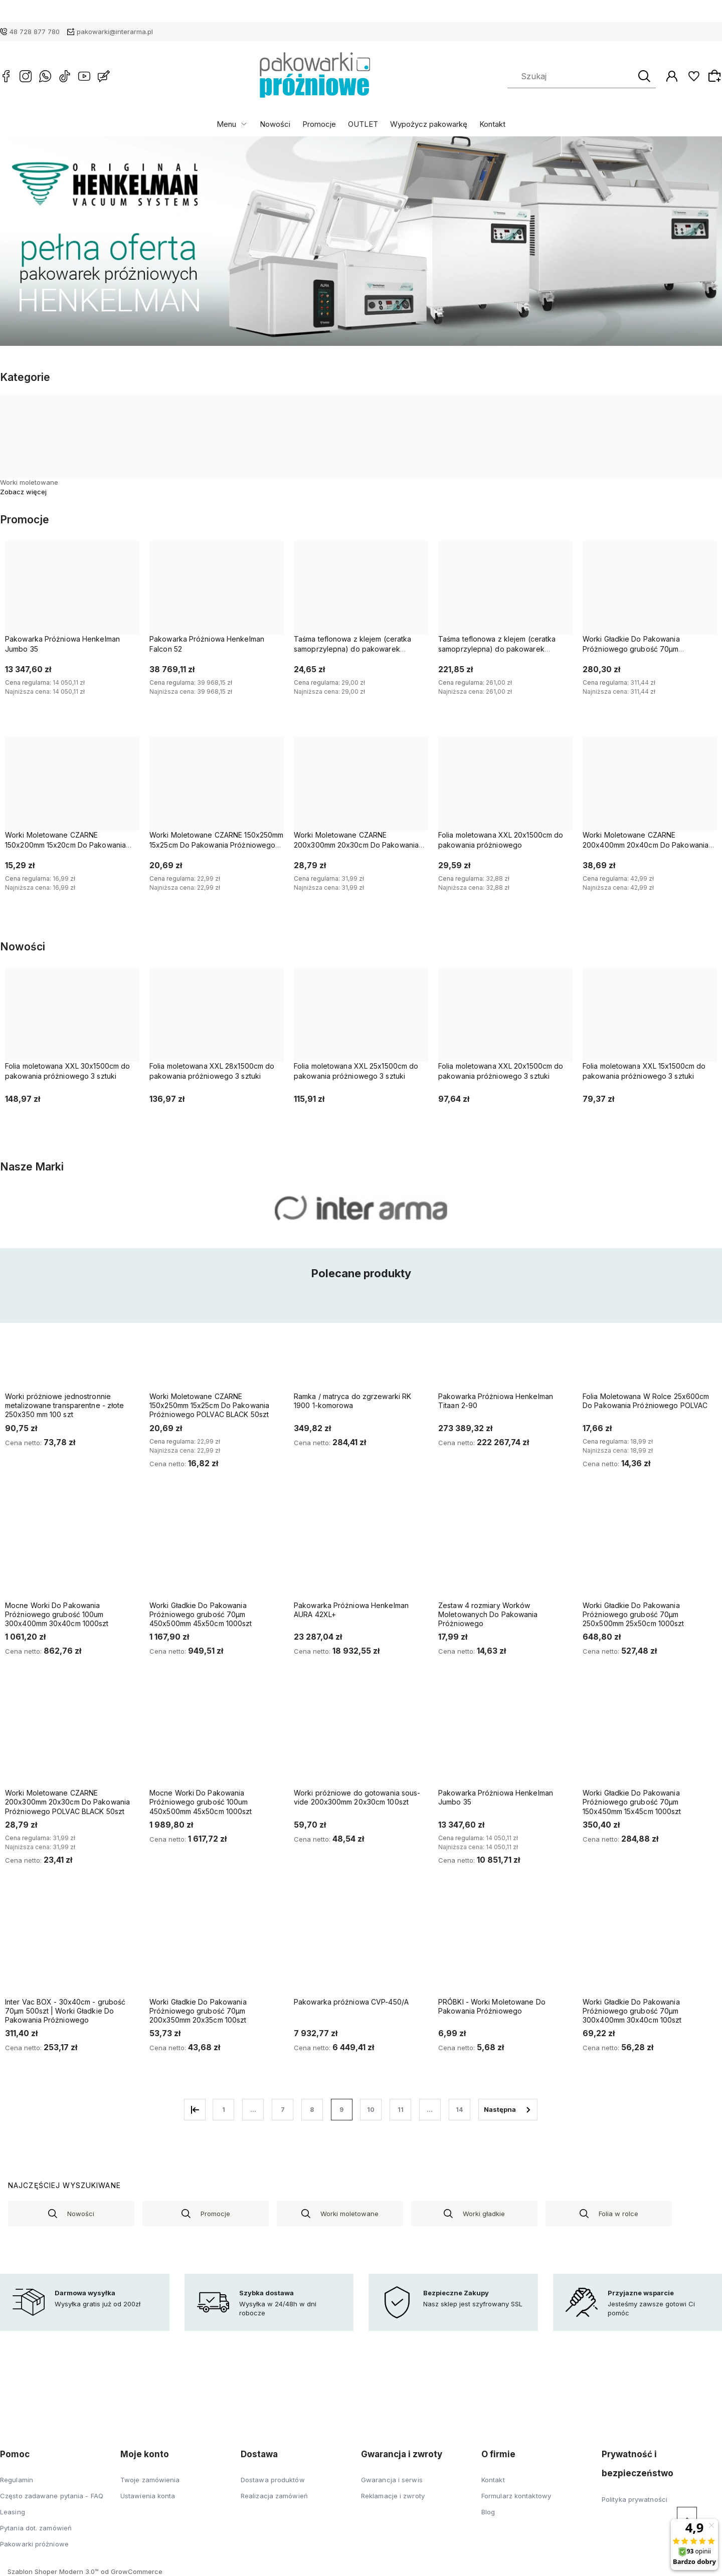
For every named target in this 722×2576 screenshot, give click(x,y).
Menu (226, 124)
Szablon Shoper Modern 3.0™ (53, 2571)
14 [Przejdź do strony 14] (459, 2109)
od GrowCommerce (131, 2571)
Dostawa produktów (273, 2480)
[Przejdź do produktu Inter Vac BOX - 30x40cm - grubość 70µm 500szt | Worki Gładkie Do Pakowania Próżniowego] (70, 1952)
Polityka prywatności (634, 2499)
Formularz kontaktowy (516, 2496)
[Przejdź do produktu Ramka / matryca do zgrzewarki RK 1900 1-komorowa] (359, 1346)
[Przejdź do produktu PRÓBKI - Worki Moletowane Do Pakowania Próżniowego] (503, 1952)
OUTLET (363, 124)
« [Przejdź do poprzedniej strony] (195, 2110)
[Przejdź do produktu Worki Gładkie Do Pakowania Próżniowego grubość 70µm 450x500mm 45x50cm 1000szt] (214, 1555)
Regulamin (16, 2480)
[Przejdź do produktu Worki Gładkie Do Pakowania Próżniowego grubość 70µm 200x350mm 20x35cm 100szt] (214, 1952)
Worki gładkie (484, 2214)
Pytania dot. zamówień (36, 2528)
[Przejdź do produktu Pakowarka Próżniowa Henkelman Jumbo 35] (503, 1743)
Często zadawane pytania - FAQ (51, 2496)
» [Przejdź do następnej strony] (508, 2110)
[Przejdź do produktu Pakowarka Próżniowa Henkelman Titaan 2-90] (503, 1346)
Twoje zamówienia (150, 2480)
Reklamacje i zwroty (393, 2496)
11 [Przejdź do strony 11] (401, 2109)
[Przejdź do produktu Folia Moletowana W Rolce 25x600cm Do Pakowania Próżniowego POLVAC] (648, 1346)
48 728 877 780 (35, 32)
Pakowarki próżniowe (34, 2544)
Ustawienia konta (147, 2496)
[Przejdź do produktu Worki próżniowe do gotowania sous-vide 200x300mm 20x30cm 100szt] (359, 1743)
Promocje (319, 124)
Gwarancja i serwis (392, 2480)
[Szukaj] (644, 76)
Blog (488, 2512)
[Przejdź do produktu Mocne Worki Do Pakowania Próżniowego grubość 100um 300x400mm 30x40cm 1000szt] (70, 1555)
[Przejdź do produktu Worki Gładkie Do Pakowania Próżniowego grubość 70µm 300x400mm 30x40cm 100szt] (648, 1952)
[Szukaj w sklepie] (573, 76)
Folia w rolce (618, 2214)
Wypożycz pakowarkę (428, 124)
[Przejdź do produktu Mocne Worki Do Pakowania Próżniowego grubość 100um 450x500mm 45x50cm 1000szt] (214, 1743)
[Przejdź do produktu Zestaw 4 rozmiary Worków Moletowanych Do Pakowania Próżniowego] (503, 1555)
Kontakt (492, 124)
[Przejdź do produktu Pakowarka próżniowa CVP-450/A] (359, 1952)
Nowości (275, 124)
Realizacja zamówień (274, 2496)
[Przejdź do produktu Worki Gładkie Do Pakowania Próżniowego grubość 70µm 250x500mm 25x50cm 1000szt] (648, 1555)
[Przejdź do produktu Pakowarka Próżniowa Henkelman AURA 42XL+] (359, 1555)
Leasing (12, 2512)
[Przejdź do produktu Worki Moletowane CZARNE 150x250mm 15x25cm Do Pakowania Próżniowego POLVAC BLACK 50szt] (214, 1346)
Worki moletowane (29, 482)
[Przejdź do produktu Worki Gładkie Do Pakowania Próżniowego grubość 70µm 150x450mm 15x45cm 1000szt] (648, 1743)
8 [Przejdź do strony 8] (312, 2109)
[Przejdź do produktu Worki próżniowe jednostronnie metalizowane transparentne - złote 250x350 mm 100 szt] (70, 1346)
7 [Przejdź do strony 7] (283, 2109)
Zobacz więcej (23, 492)
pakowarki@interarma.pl (115, 32)
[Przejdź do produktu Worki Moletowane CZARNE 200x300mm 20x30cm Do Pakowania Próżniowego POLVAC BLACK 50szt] (70, 1743)
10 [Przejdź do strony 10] (371, 2109)
